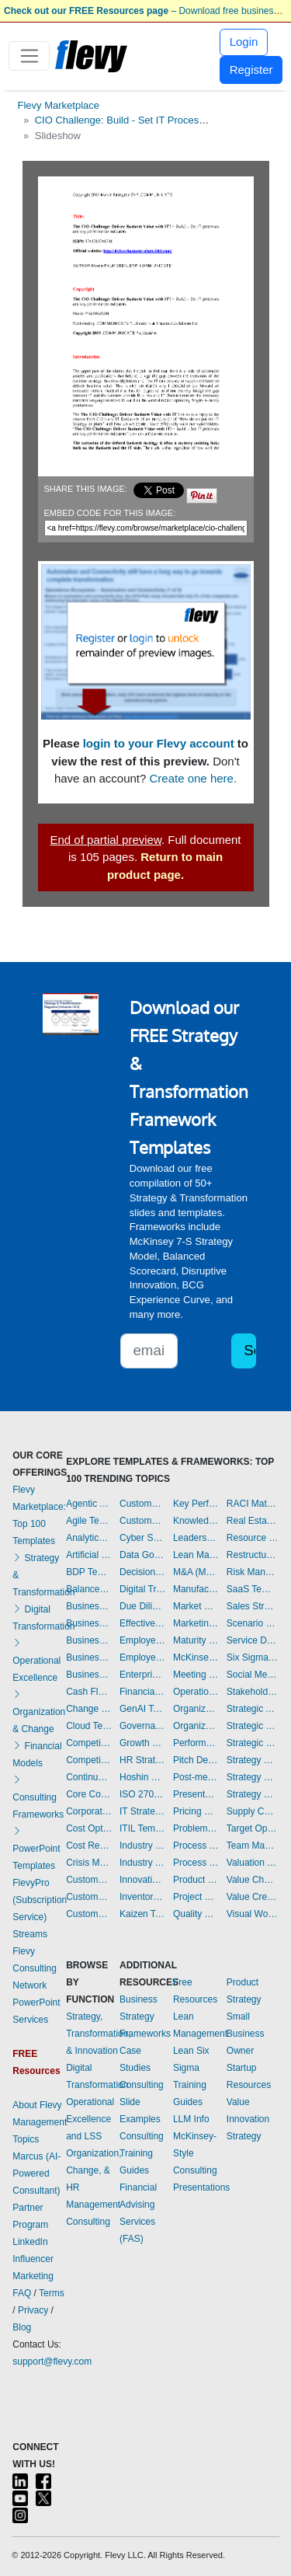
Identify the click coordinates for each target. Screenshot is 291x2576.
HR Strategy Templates (142, 1760)
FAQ (21, 2293)
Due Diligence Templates (142, 1606)
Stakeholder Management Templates (253, 1691)
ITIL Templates (142, 1828)
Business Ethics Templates (89, 1606)
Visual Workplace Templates (253, 1913)
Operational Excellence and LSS (90, 2119)
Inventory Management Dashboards (142, 1896)
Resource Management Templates (253, 1537)
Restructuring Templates (253, 1554)
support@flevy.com (52, 2361)
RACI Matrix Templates (253, 1503)
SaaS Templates (253, 1589)
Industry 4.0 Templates (142, 1845)
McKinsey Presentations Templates (196, 1657)
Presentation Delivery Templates (196, 1794)
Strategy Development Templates (253, 1777)
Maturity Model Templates (196, 1640)
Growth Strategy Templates (142, 1743)
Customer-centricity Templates (142, 1520)
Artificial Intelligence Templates (89, 1554)
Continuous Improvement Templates (89, 1777)
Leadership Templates (196, 1537)
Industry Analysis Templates (142, 1862)
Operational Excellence (36, 1660)
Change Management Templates (89, 1708)
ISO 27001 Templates (142, 1794)
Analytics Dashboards (89, 1537)
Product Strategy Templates (196, 1879)
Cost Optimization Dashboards (89, 1828)
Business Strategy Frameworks (145, 2016)
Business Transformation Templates (89, 1674)
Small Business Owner (246, 2033)
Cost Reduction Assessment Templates (89, 1845)
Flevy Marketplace (58, 105)
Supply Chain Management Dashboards (253, 1811)
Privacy (33, 2310)
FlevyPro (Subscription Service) (39, 1899)
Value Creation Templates (253, 1896)
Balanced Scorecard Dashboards (89, 1589)
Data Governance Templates (142, 1554)
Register (251, 69)
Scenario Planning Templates (253, 1623)
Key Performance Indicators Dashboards (196, 1503)
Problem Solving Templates (196, 1828)
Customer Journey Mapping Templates (89, 1896)
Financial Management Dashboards (142, 1691)
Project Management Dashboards (196, 1896)
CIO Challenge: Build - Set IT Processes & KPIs (141, 120)
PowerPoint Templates (36, 1848)
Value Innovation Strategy (248, 2119)
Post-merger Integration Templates (196, 1777)
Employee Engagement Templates (142, 1640)
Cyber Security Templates (142, 1537)
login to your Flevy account (158, 743)
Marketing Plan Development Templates (196, 1623)
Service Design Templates (253, 1640)
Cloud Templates (89, 1725)
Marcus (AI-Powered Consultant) (36, 2173)
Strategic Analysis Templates (253, 1708)
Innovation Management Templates (142, 1879)
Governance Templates (142, 1725)
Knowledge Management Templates (196, 1520)
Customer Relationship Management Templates (89, 1913)
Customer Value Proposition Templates (142, 1503)
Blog (21, 2327)
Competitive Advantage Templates (89, 1743)
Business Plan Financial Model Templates (89, 1657)
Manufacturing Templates (196, 1589)
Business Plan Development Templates (89, 1640)
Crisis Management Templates (89, 1862)
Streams (29, 1934)
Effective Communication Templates (142, 1623)
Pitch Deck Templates (196, 1760)
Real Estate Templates (253, 1520)
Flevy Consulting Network (34, 1968)
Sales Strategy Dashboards (253, 1606)
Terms (51, 2293)
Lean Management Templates (196, 1554)
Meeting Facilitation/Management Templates (196, 1674)
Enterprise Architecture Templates (142, 1674)
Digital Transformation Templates (142, 1589)
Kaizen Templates (142, 1913)
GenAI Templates (142, 1708)
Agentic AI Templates (89, 1503)
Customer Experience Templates (89, 1879)
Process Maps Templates (196, 1862)
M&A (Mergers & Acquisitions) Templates (196, 1572)
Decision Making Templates (142, 1572)
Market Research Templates (196, 1606)
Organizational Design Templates (196, 1725)
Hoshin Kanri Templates (142, 1777)
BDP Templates (89, 1572)
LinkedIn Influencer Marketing (33, 2258)
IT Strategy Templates (142, 1811)
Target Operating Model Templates (253, 1828)
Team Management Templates (253, 1845)
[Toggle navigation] (29, 56)
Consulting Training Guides (142, 2153)
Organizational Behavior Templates (196, 1708)
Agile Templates (89, 1520)
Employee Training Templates (142, 1657)
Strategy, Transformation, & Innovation (98, 2033)
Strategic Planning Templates (253, 1725)
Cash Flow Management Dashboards (89, 1691)
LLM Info (191, 2119)
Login (244, 41)
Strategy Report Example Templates (253, 1794)
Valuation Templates (253, 1862)
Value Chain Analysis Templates (253, 1879)
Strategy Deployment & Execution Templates (253, 1760)
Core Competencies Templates (89, 1794)
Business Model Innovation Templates (89, 1623)
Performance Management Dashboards (196, 1743)
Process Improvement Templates (196, 1845)
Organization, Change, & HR (93, 2170)
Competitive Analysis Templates (89, 1760)
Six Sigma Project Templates (253, 1657)
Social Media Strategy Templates (253, 1674)
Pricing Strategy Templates (196, 1811)
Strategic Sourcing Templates (253, 1743)
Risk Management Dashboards (253, 1572)
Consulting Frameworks (38, 1797)
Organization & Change (38, 1711)
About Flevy (36, 2105)
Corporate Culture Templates (89, 1811)
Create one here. (193, 778)
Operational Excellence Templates (196, 1691)
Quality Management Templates (196, 1913)
